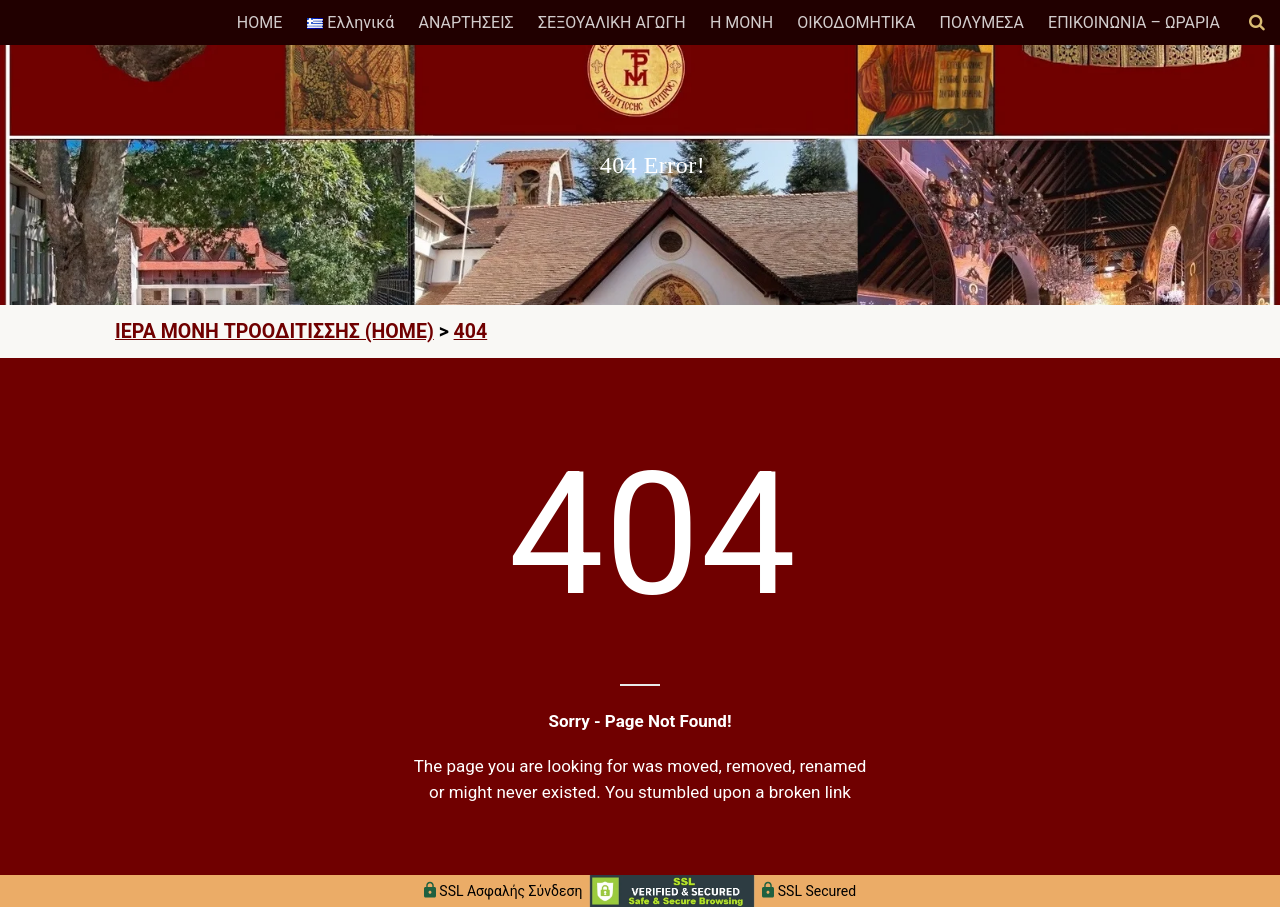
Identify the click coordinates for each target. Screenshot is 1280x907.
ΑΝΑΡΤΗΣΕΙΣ (465, 22)
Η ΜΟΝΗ (741, 22)
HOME (259, 22)
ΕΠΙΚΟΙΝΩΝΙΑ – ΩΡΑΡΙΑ (1134, 22)
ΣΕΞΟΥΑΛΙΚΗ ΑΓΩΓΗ (612, 22)
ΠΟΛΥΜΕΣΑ (982, 22)
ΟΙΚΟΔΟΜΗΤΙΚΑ (856, 22)
